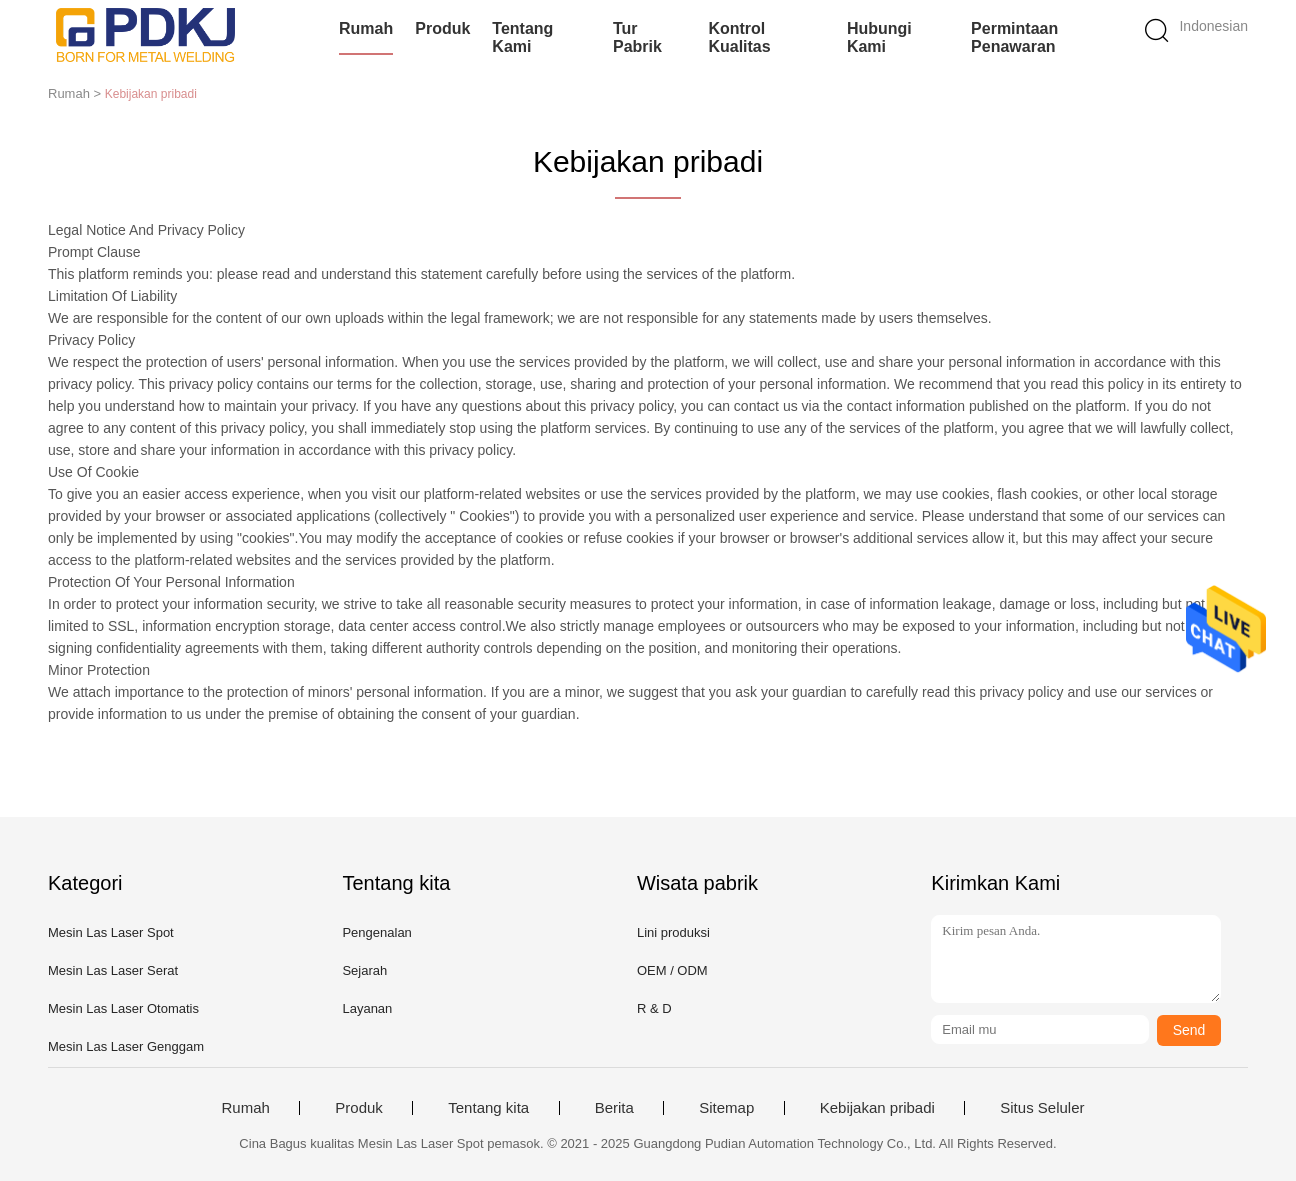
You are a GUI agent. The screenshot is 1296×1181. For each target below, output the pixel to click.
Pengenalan (376, 932)
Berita (614, 1108)
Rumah (366, 28)
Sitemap (726, 1108)
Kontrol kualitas (739, 37)
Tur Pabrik (637, 37)
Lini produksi (673, 932)
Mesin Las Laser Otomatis (123, 1008)
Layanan (367, 1008)
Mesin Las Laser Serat (113, 970)
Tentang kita (488, 1108)
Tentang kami (522, 37)
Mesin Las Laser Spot (111, 932)
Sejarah (364, 970)
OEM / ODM (672, 970)
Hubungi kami (879, 37)
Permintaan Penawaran (1014, 37)
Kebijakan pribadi (877, 1108)
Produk (442, 28)
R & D (654, 1008)
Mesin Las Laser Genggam (126, 1046)
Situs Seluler (1042, 1108)
